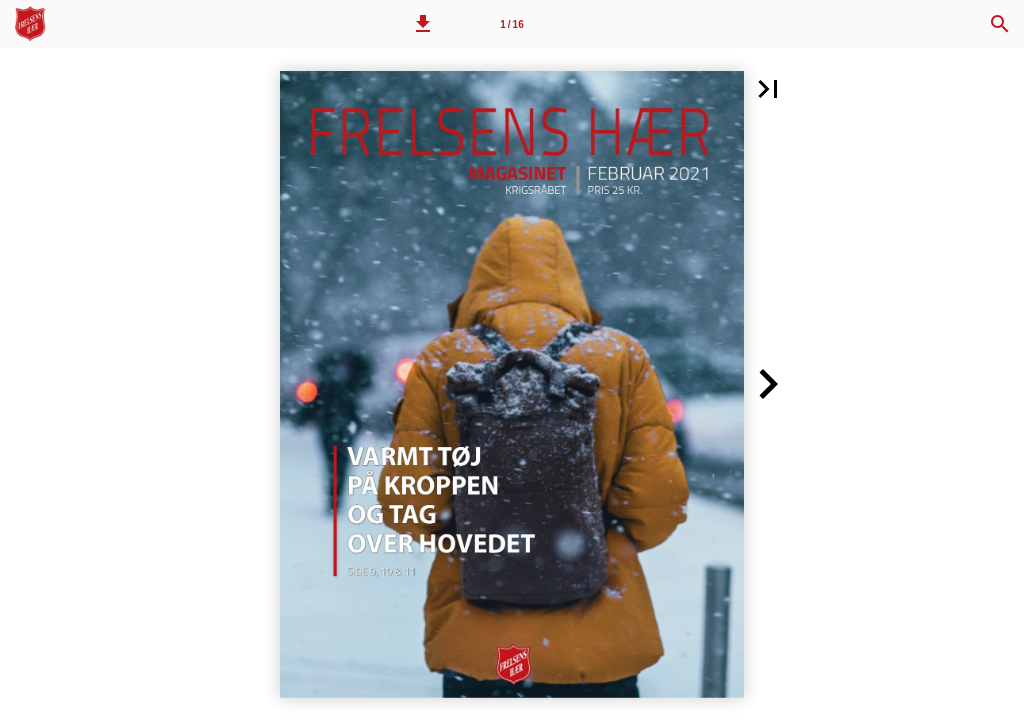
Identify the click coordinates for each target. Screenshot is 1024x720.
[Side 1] (512, 24)
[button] (423, 24)
